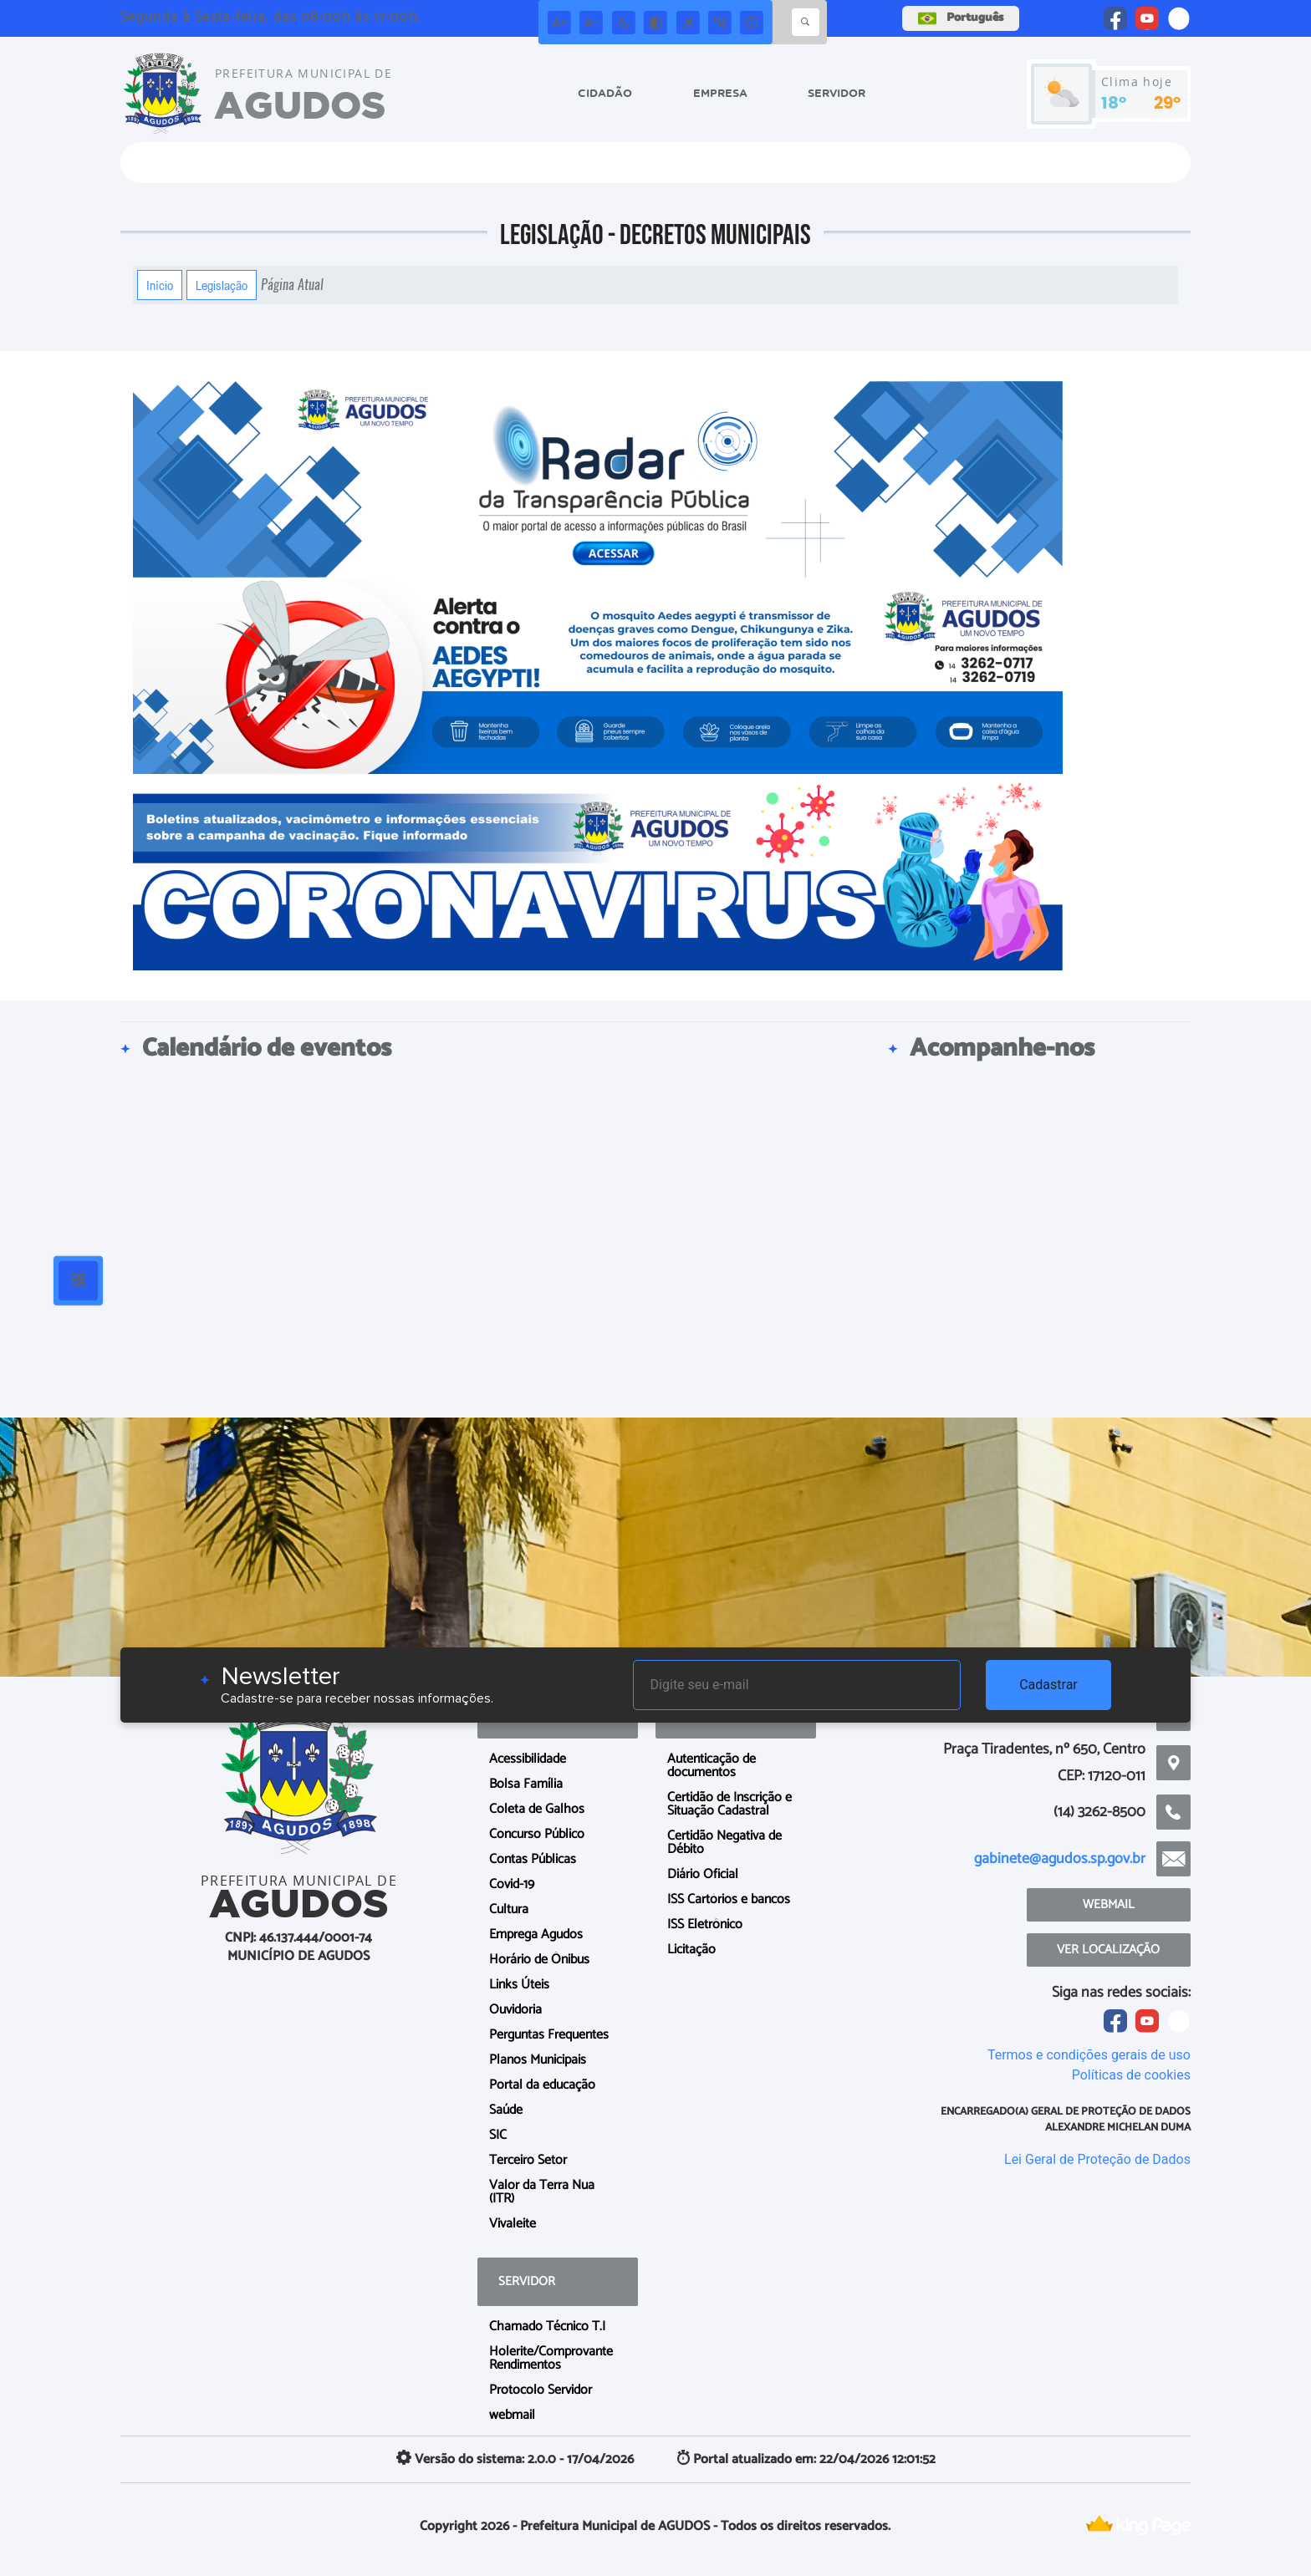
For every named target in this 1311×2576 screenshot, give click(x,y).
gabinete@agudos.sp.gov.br (1059, 1858)
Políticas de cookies (1131, 2075)
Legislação (221, 285)
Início (159, 285)
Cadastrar (1048, 1685)
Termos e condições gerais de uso (1089, 2055)
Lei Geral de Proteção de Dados (1097, 2159)
